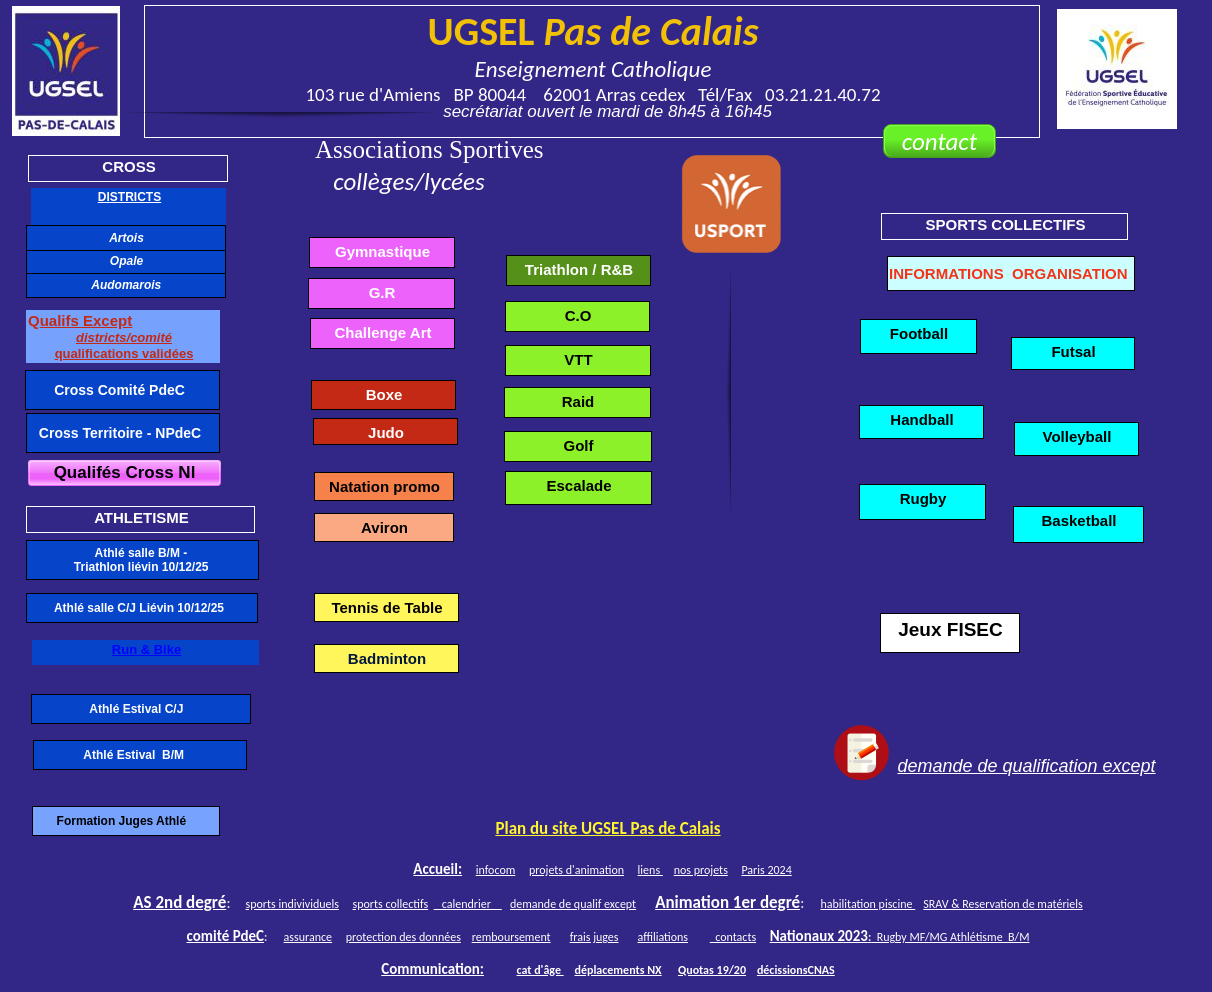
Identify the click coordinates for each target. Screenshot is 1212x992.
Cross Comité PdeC (119, 390)
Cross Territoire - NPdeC (120, 433)
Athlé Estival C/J (137, 709)
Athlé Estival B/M (136, 755)
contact (939, 141)
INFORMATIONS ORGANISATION (1050, 273)
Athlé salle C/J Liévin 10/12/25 (139, 608)
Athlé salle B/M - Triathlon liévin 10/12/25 (139, 560)
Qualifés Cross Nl (125, 472)
